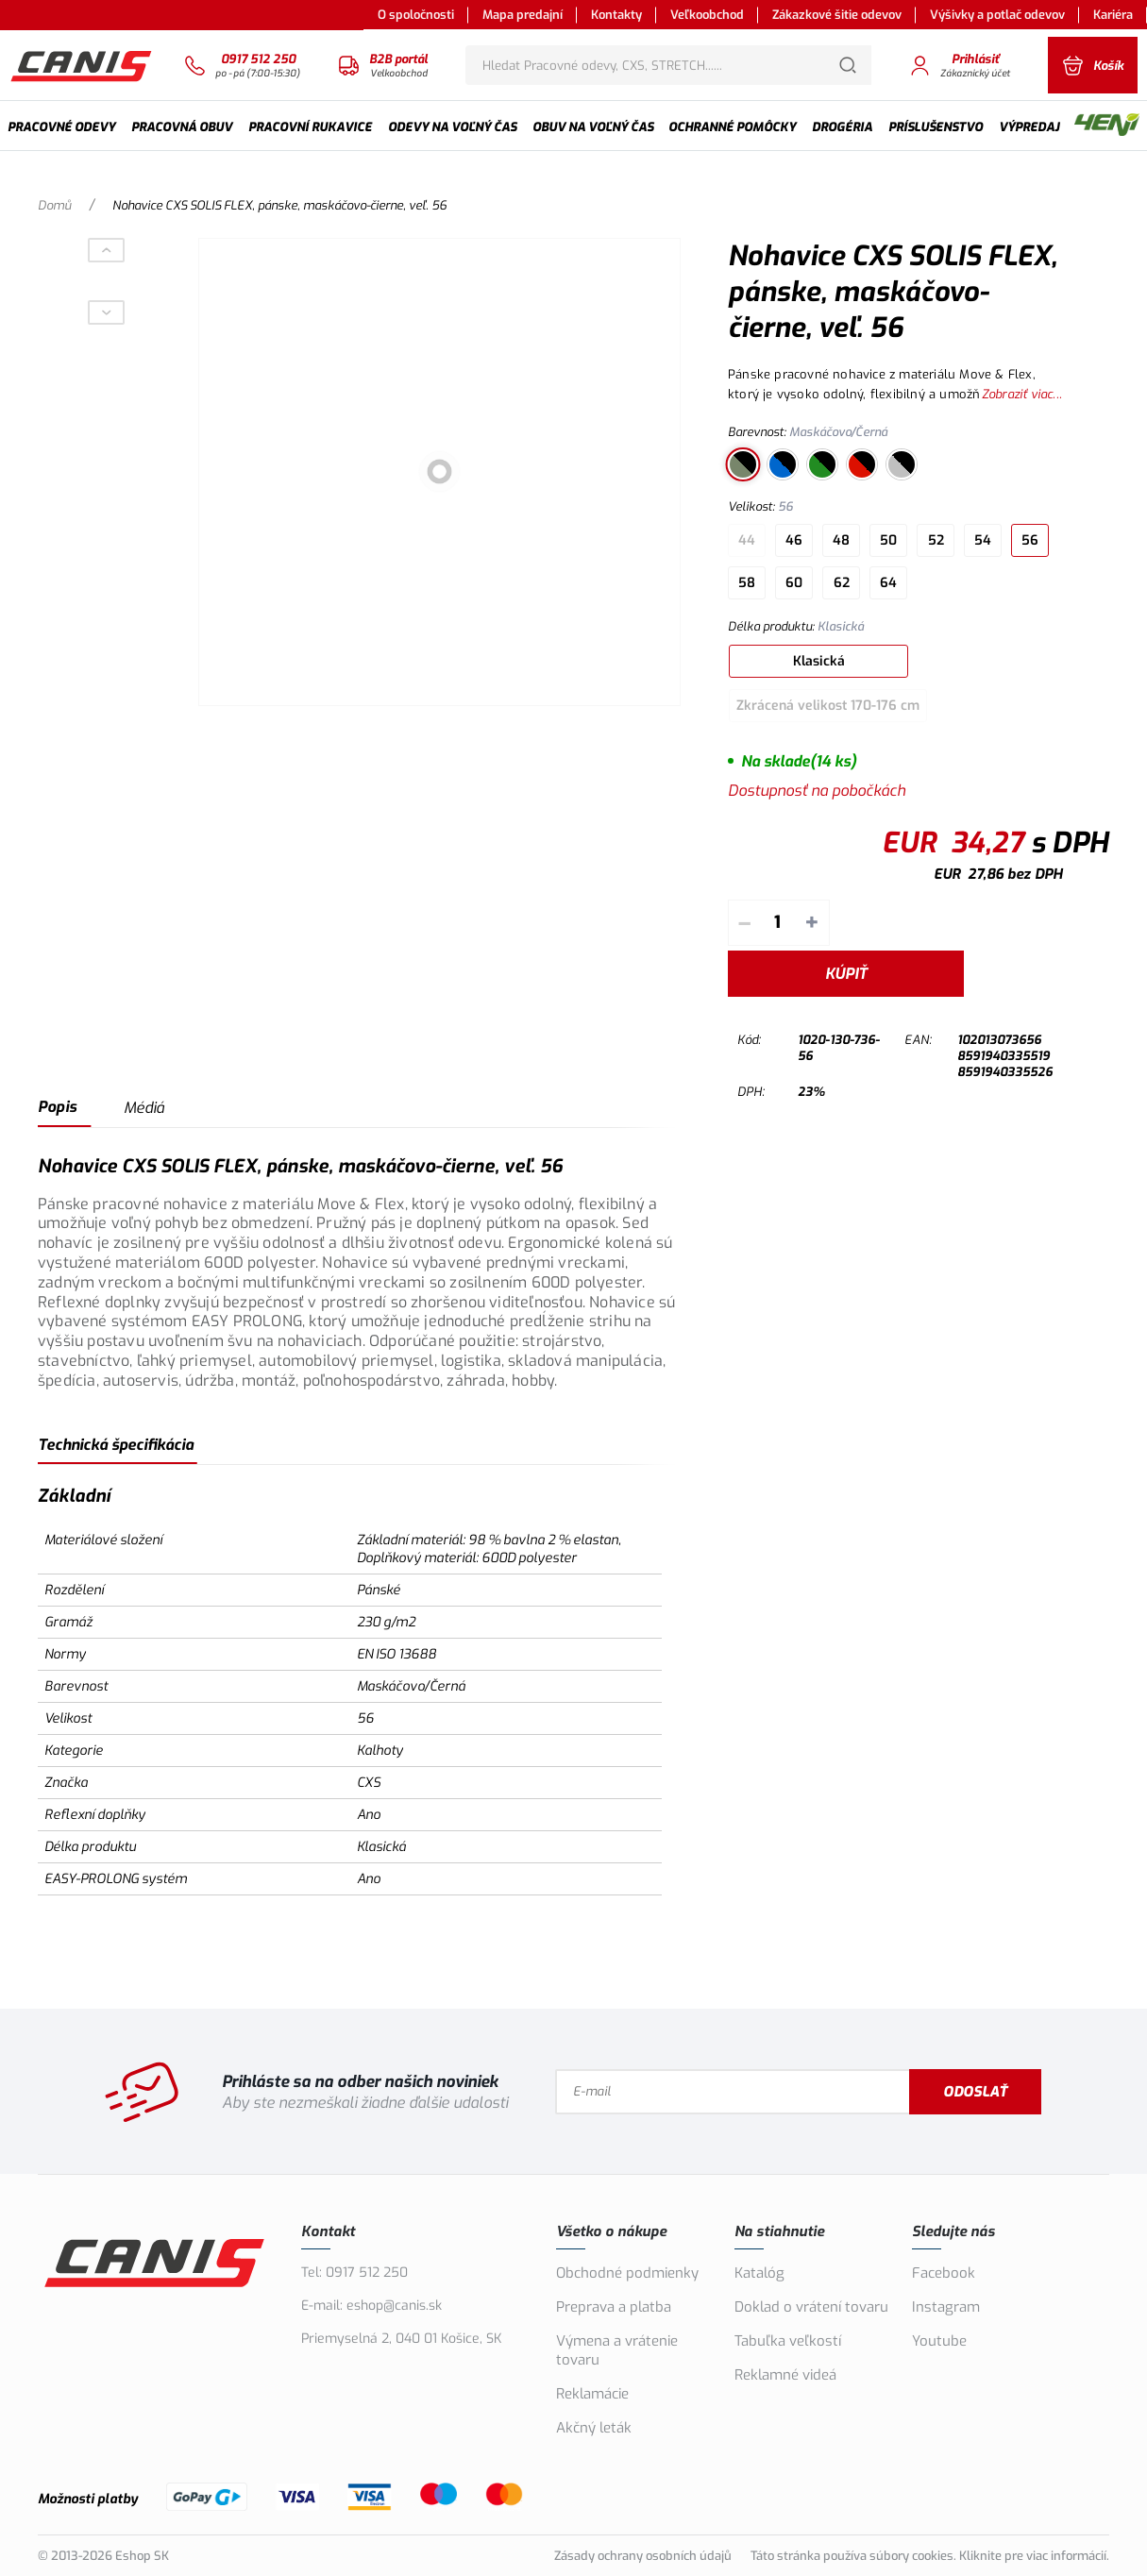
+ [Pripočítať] (811, 922)
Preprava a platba (613, 2307)
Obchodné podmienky (627, 2273)
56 (1029, 540)
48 (841, 540)
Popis (57, 1107)
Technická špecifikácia (116, 1445)
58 (746, 583)
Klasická (819, 661)
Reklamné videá (785, 2375)
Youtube (939, 2341)
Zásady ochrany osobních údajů (643, 2556)
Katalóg (759, 2273)
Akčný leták (594, 2427)
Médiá (144, 1108)
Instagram (946, 2307)
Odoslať (975, 2091)
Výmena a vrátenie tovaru (617, 2350)
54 (982, 540)
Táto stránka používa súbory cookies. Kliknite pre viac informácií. (930, 2556)
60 (793, 583)
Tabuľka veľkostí (787, 2341)
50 (888, 540)
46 (793, 540)
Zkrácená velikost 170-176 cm (827, 706)
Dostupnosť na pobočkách (816, 790)
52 (936, 540)
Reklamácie (592, 2393)
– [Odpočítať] (744, 922)
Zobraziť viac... (1022, 394)
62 (842, 583)
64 (888, 583)
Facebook (943, 2273)
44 (746, 540)
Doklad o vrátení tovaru (811, 2307)
